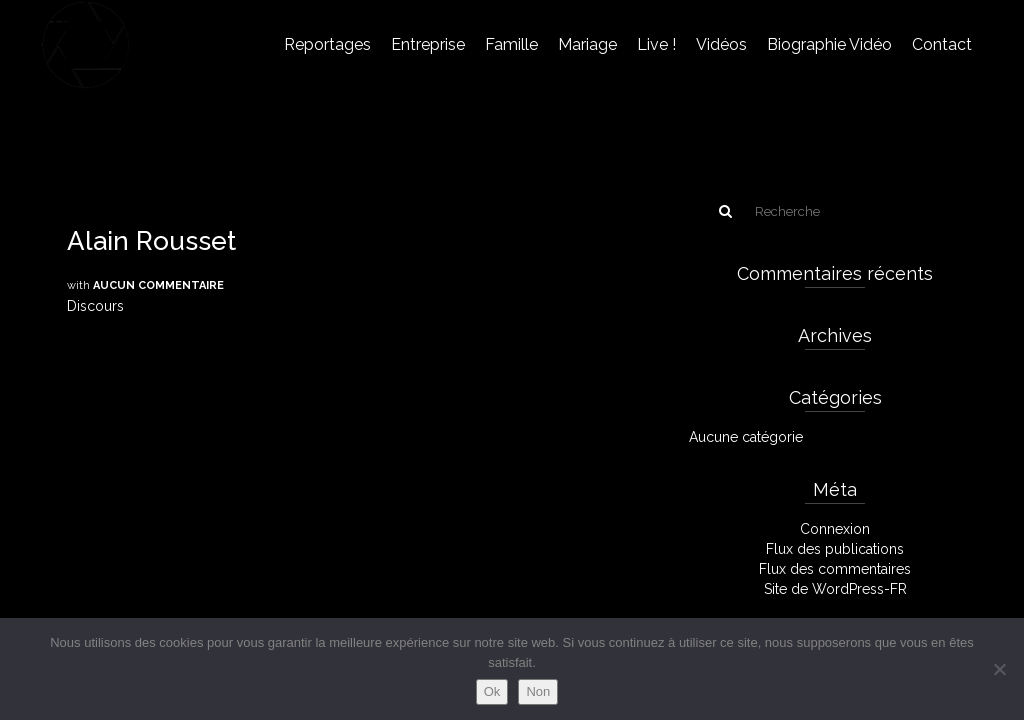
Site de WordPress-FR (835, 589)
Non (538, 691)
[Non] (999, 669)
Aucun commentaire (158, 285)
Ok (492, 691)
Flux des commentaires (835, 569)
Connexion (835, 529)
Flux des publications (835, 549)
